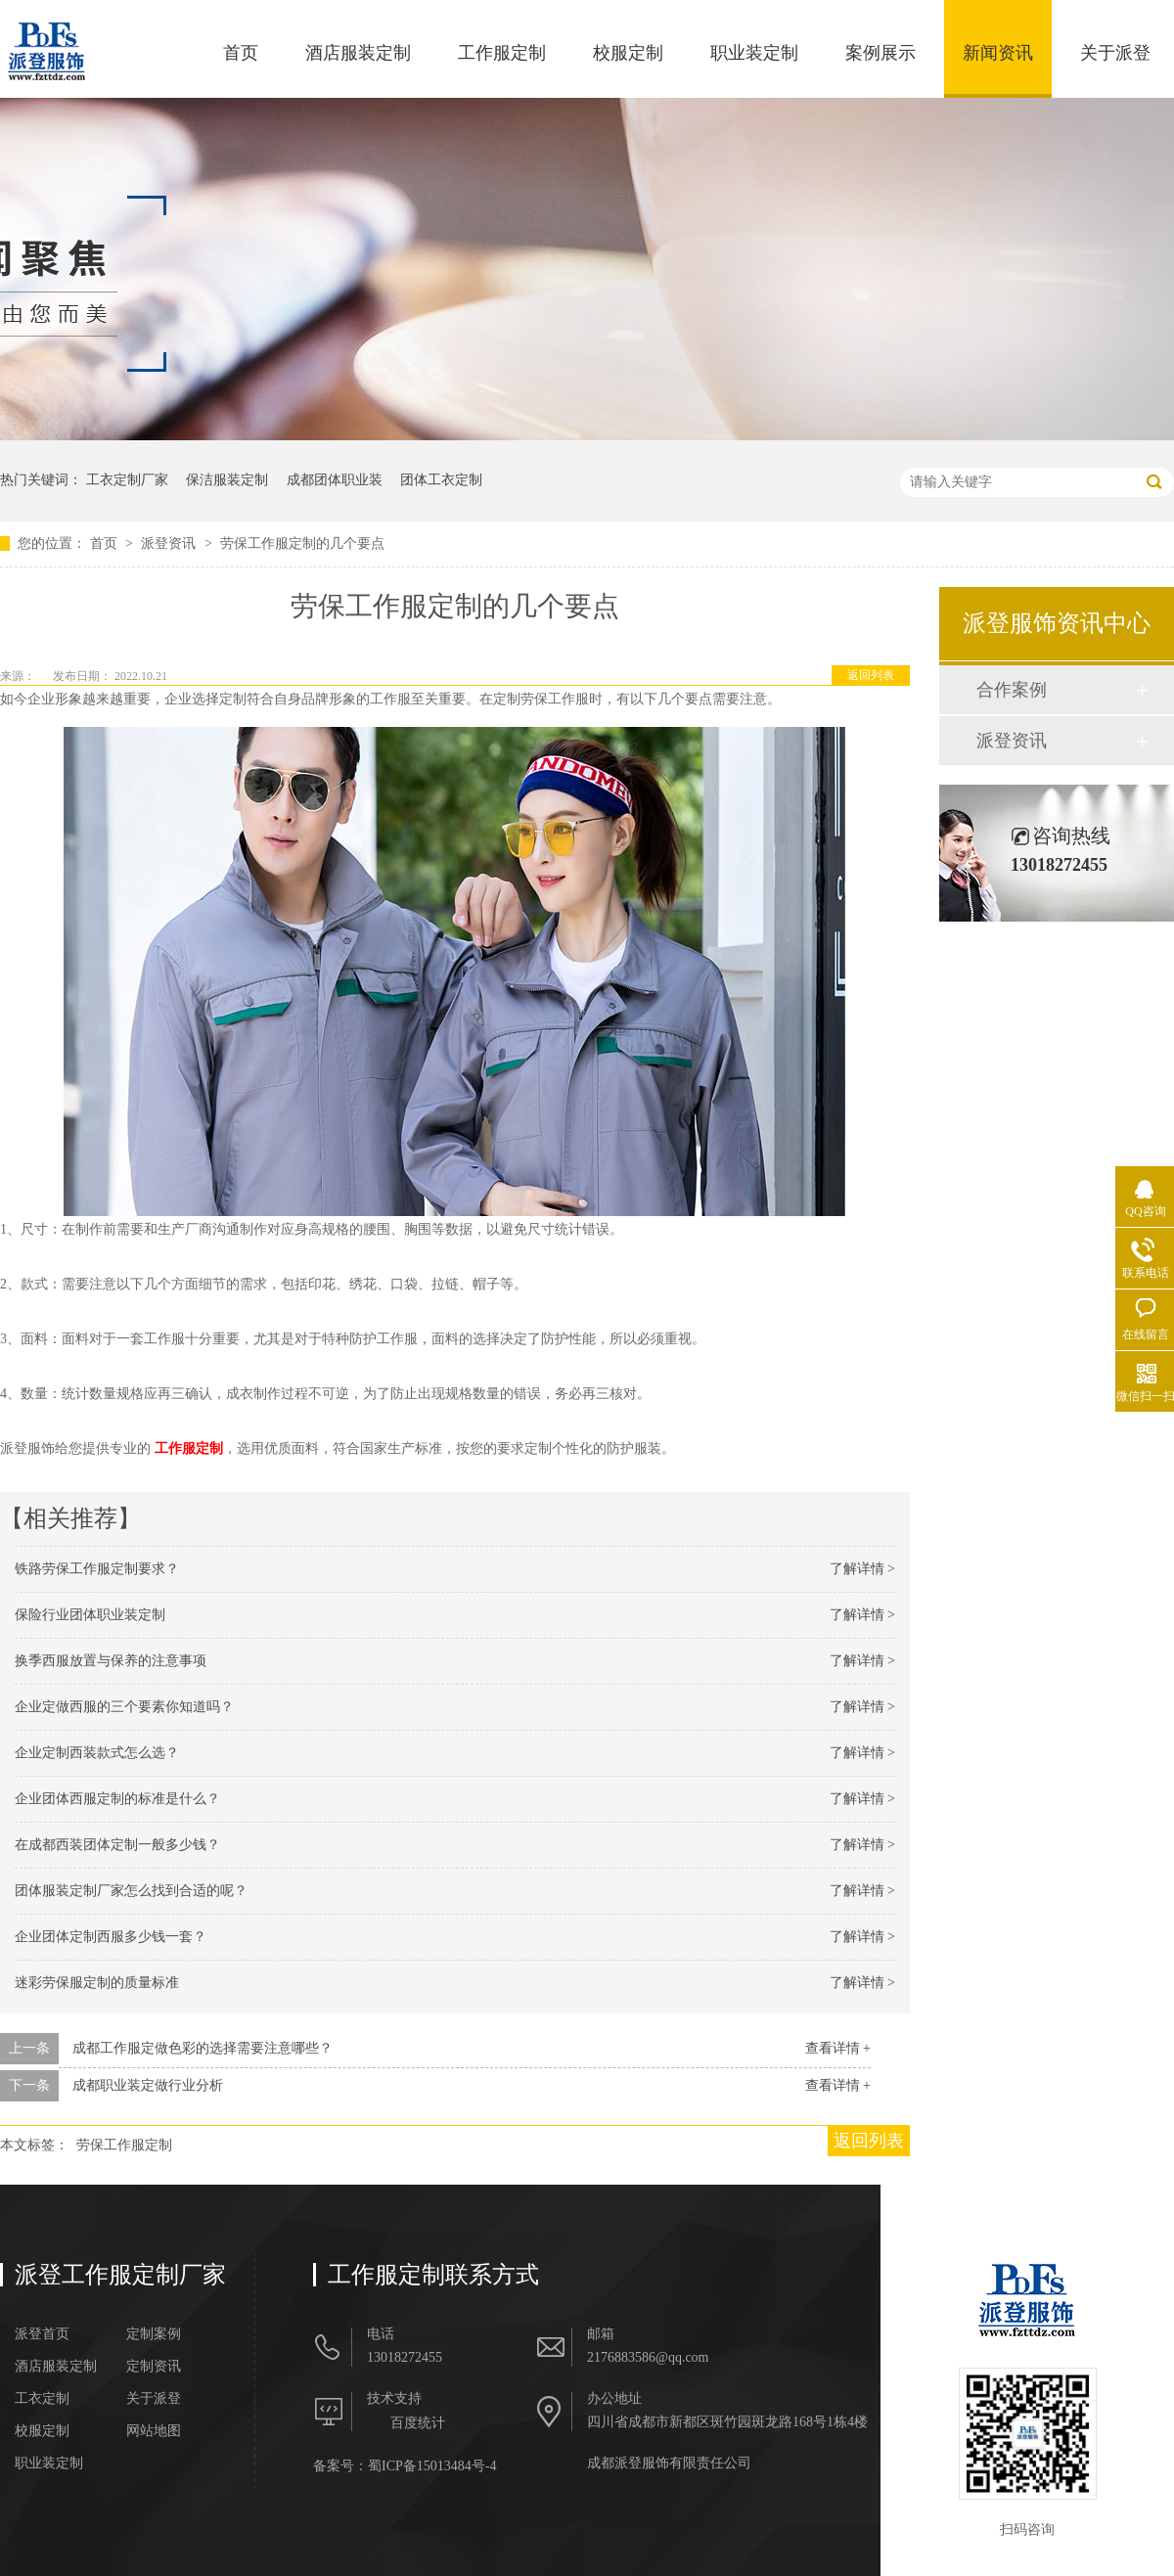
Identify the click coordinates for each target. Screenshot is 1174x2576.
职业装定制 (754, 53)
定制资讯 (153, 2366)
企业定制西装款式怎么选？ (97, 1752)
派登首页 (42, 2334)
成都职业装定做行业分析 (147, 2085)
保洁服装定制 (227, 480)
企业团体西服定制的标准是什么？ (117, 1798)
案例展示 (880, 53)
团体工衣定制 (441, 480)
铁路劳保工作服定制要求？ (97, 1568)
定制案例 (153, 2334)
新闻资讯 (998, 53)
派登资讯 (170, 543)
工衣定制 (42, 2399)
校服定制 (628, 53)
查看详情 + (838, 2048)
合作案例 (1011, 690)
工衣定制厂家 (127, 480)
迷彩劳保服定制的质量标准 (97, 1982)
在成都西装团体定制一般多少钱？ (117, 1844)
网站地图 (153, 2431)
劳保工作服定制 (124, 2145)
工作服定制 (502, 53)
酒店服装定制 (358, 53)
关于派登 (1115, 53)
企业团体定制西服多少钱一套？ (110, 1936)
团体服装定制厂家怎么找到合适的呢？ (131, 1890)
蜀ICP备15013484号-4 (432, 2466)
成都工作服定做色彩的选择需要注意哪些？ (202, 2048)
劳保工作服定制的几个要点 (302, 543)
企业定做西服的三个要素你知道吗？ (124, 1706)
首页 (240, 53)
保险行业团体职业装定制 (90, 1614)
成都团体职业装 (335, 480)
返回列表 (870, 675)
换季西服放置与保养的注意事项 (110, 1660)
